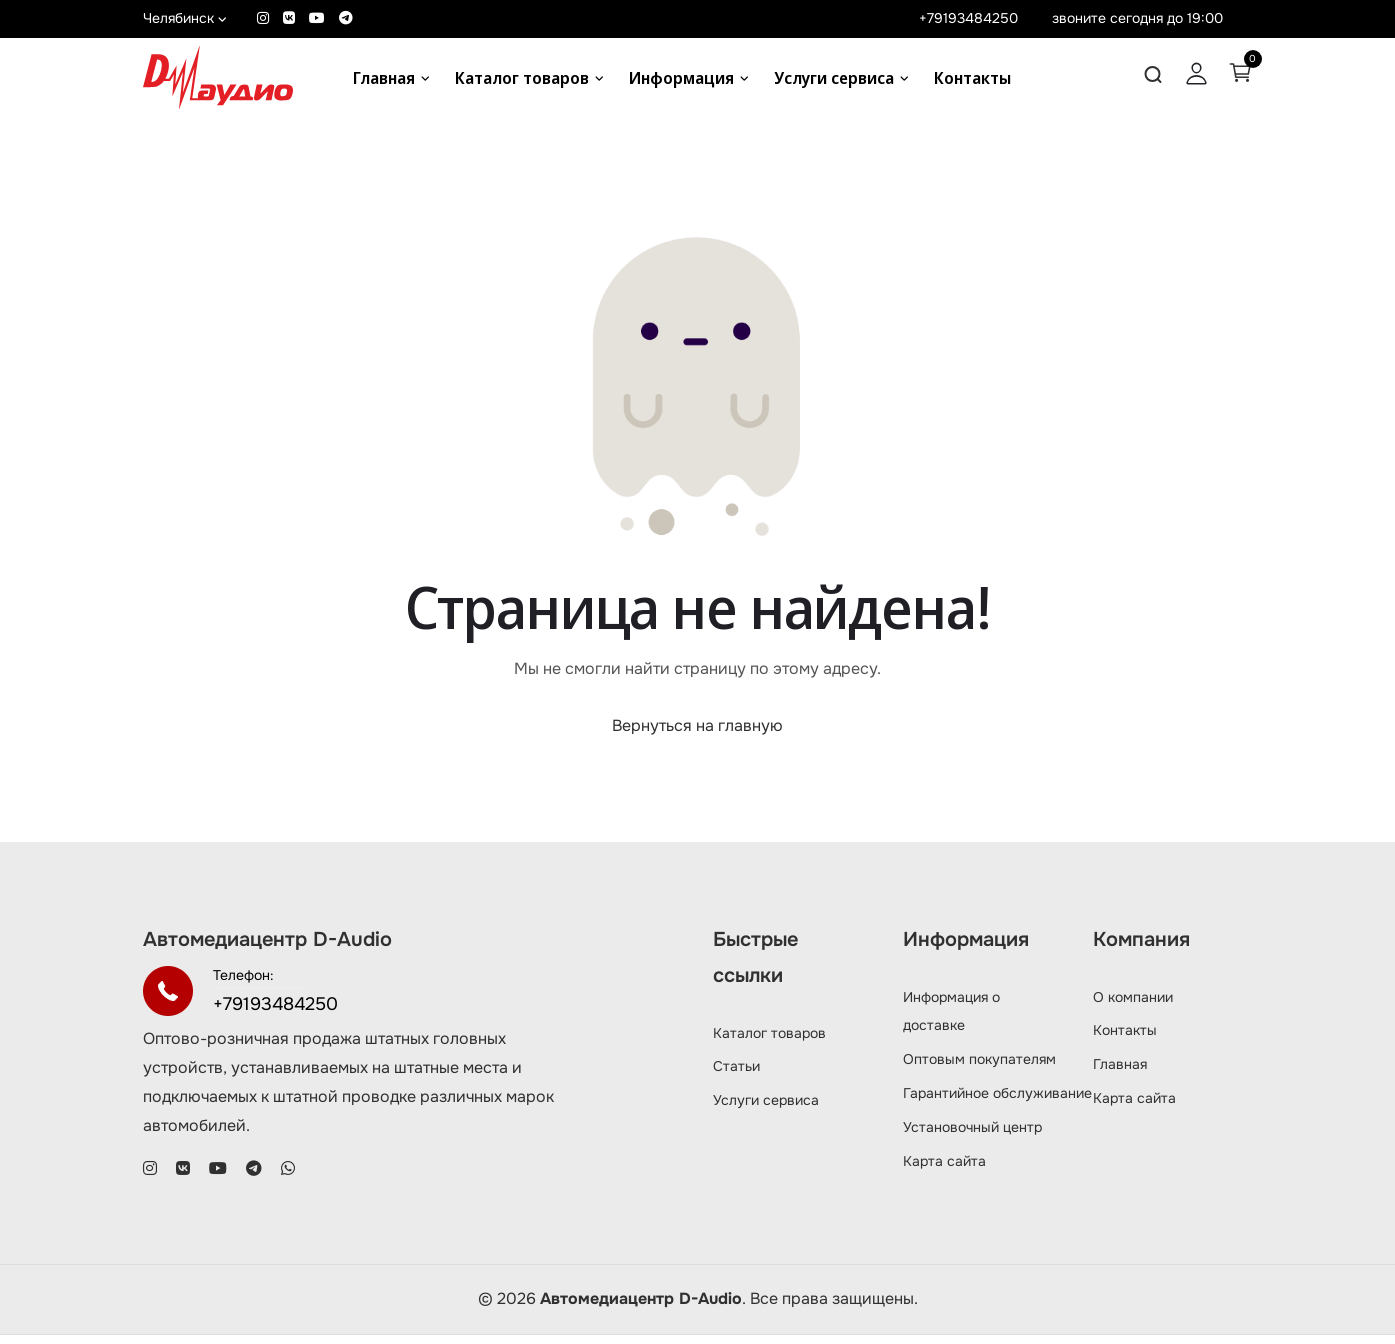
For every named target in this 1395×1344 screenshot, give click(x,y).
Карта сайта (944, 1170)
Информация (681, 78)
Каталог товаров (522, 78)
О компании (1133, 1006)
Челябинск (185, 18)
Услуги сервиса (834, 78)
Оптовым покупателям (979, 1068)
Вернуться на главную (697, 735)
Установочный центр (972, 1136)
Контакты (972, 78)
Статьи (736, 1075)
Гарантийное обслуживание (997, 1102)
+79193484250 (968, 18)
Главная (384, 78)
